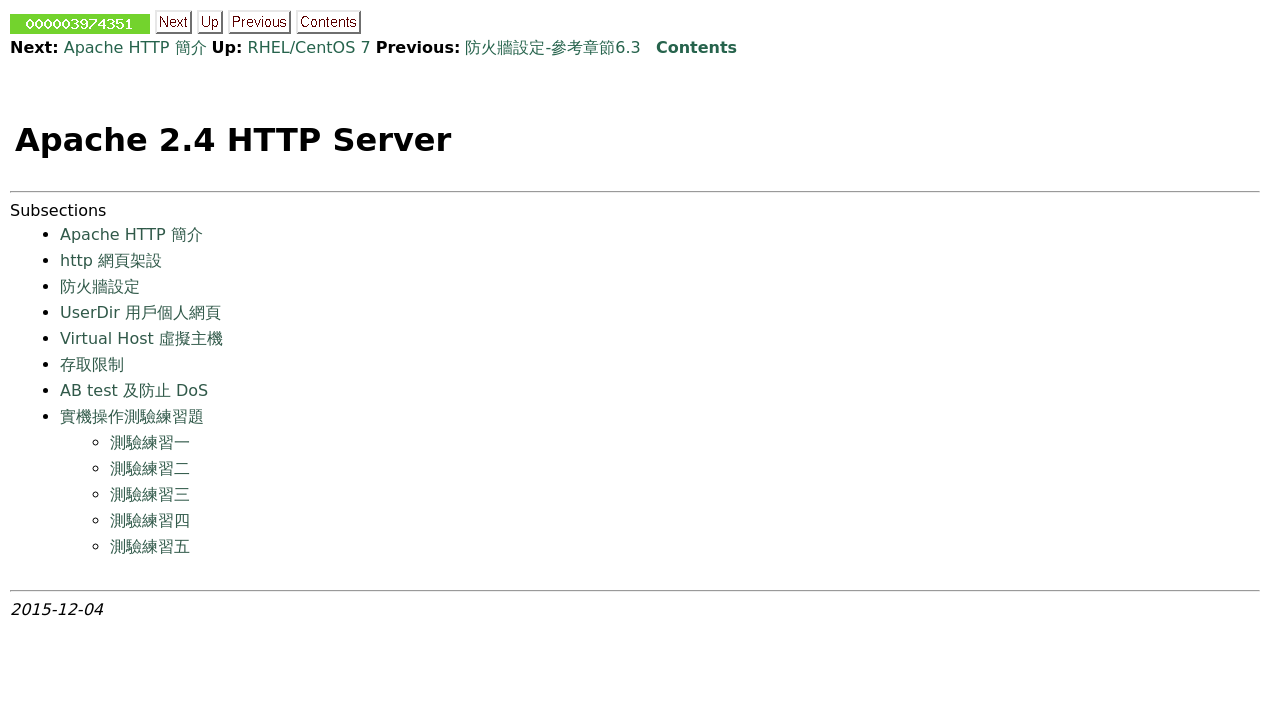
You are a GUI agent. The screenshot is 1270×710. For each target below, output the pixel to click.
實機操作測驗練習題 (132, 416)
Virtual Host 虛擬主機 (141, 338)
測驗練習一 (150, 442)
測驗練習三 (150, 494)
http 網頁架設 (111, 260)
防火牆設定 (100, 286)
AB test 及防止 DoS (134, 390)
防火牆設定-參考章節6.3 (552, 47)
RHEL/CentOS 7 (309, 47)
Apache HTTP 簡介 (135, 47)
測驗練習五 (150, 546)
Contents (696, 47)
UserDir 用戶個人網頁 (140, 312)
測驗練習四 (150, 520)
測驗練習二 (150, 468)
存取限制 (92, 364)
